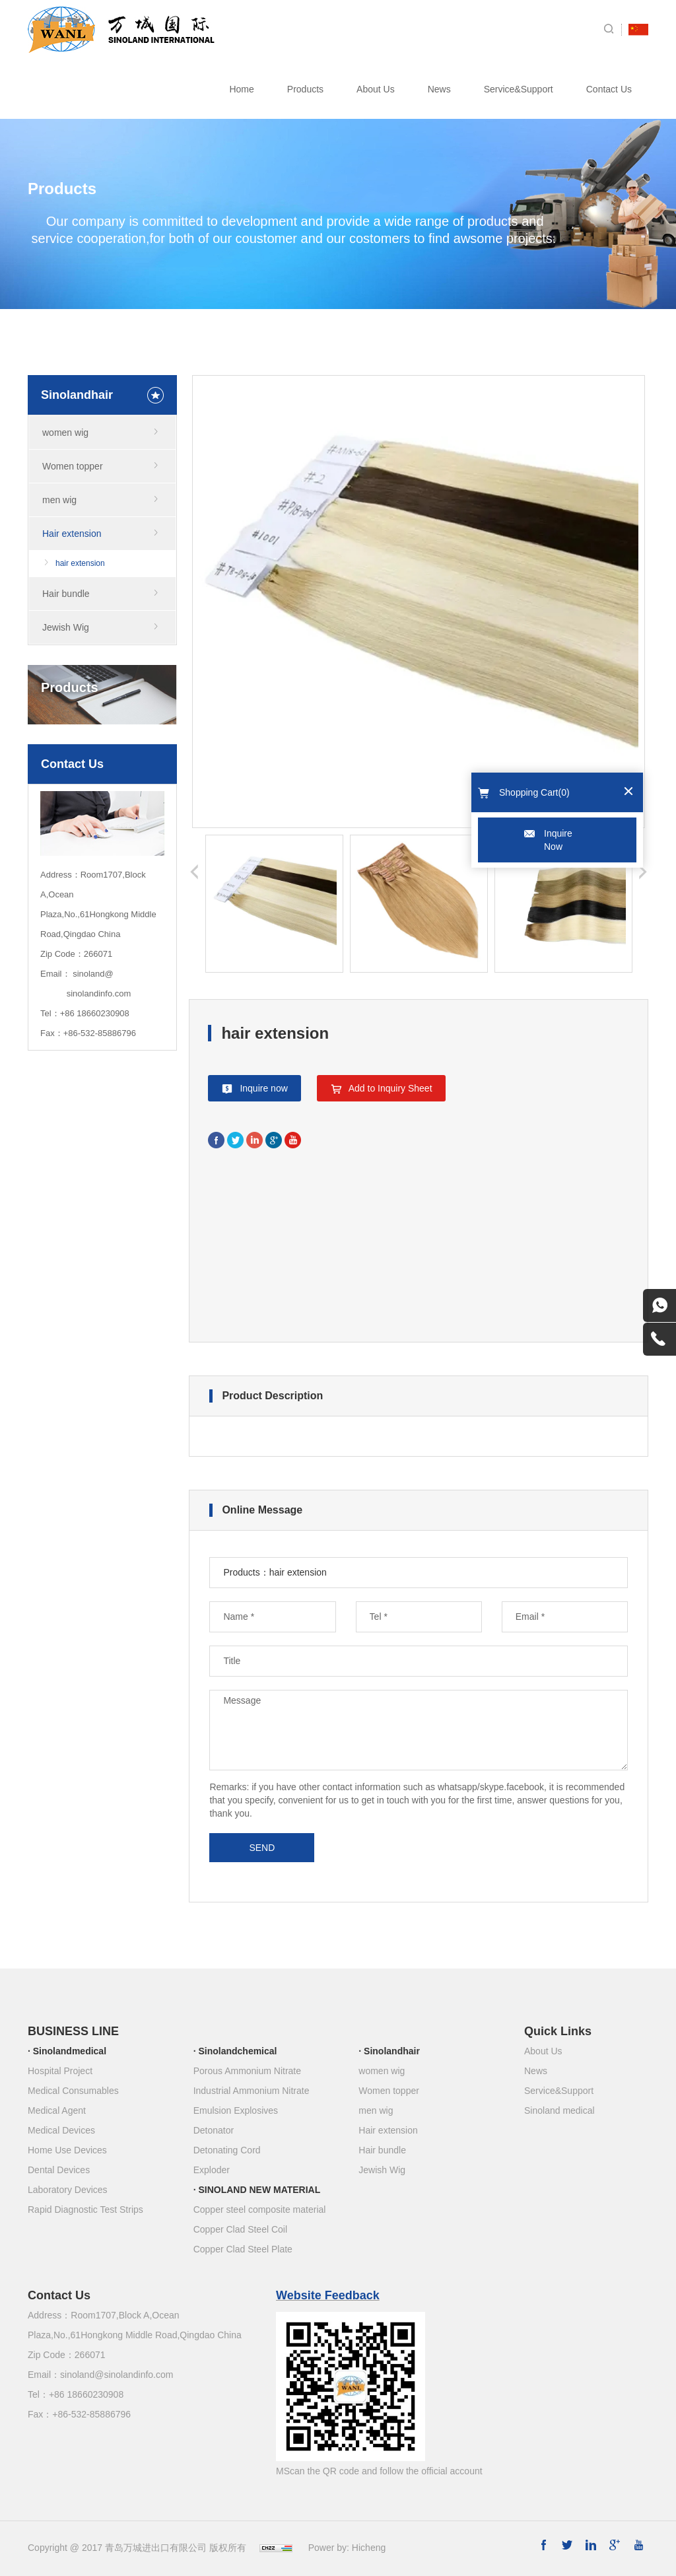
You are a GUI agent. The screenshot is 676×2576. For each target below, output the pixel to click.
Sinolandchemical (237, 2051)
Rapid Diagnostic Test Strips (85, 2209)
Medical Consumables (73, 2090)
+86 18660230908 (94, 1013)
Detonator (213, 2130)
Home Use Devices (67, 2150)
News (439, 89)
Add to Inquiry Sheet (390, 1088)
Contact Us (609, 89)
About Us (375, 89)
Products (305, 89)
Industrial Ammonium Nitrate (251, 2090)
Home (241, 89)
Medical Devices (61, 2130)
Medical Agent (57, 2110)
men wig (59, 500)
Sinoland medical (559, 2110)
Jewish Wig (65, 627)
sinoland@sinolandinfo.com (116, 2374)
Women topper (72, 466)
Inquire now (263, 1088)
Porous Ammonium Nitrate (247, 2071)
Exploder (211, 2170)
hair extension (80, 563)
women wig (65, 432)
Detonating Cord (227, 2150)
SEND (262, 1847)
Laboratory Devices (68, 2189)
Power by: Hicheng (347, 2547)
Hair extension (72, 533)
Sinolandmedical (69, 2051)
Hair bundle (66, 593)
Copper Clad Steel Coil (240, 2229)
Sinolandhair (392, 2051)
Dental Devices (59, 2170)
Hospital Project (60, 2071)
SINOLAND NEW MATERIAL (259, 2189)
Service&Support (518, 89)
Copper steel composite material (259, 2209)
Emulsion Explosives (235, 2110)
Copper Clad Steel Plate (242, 2249)
